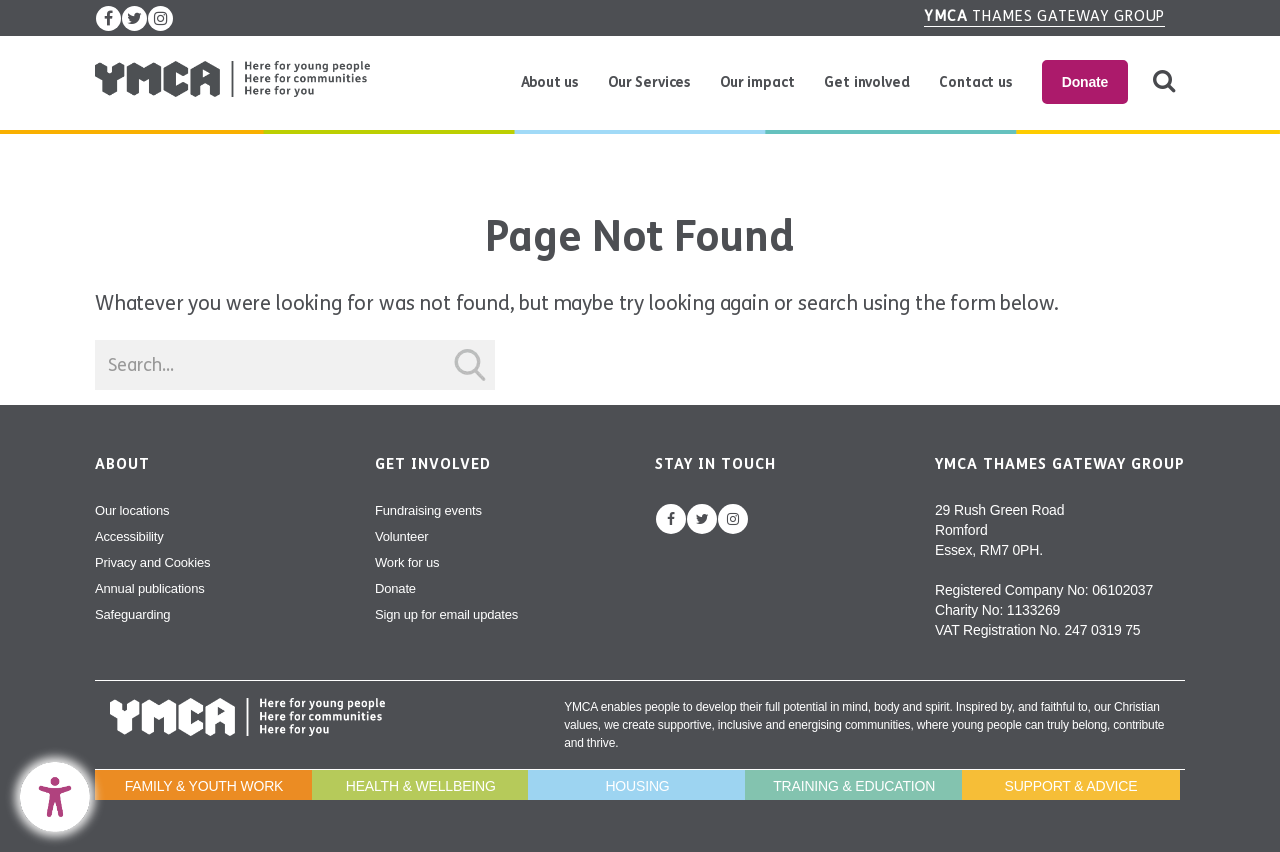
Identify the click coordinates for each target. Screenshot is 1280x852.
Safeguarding (132, 614)
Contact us (975, 82)
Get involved (866, 82)
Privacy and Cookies (152, 562)
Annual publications (150, 588)
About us (550, 82)
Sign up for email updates (446, 614)
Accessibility (129, 536)
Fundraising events (428, 510)
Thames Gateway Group (1044, 16)
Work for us (407, 562)
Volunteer (401, 536)
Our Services (649, 82)
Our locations (132, 510)
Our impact (757, 82)
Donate (1085, 82)
